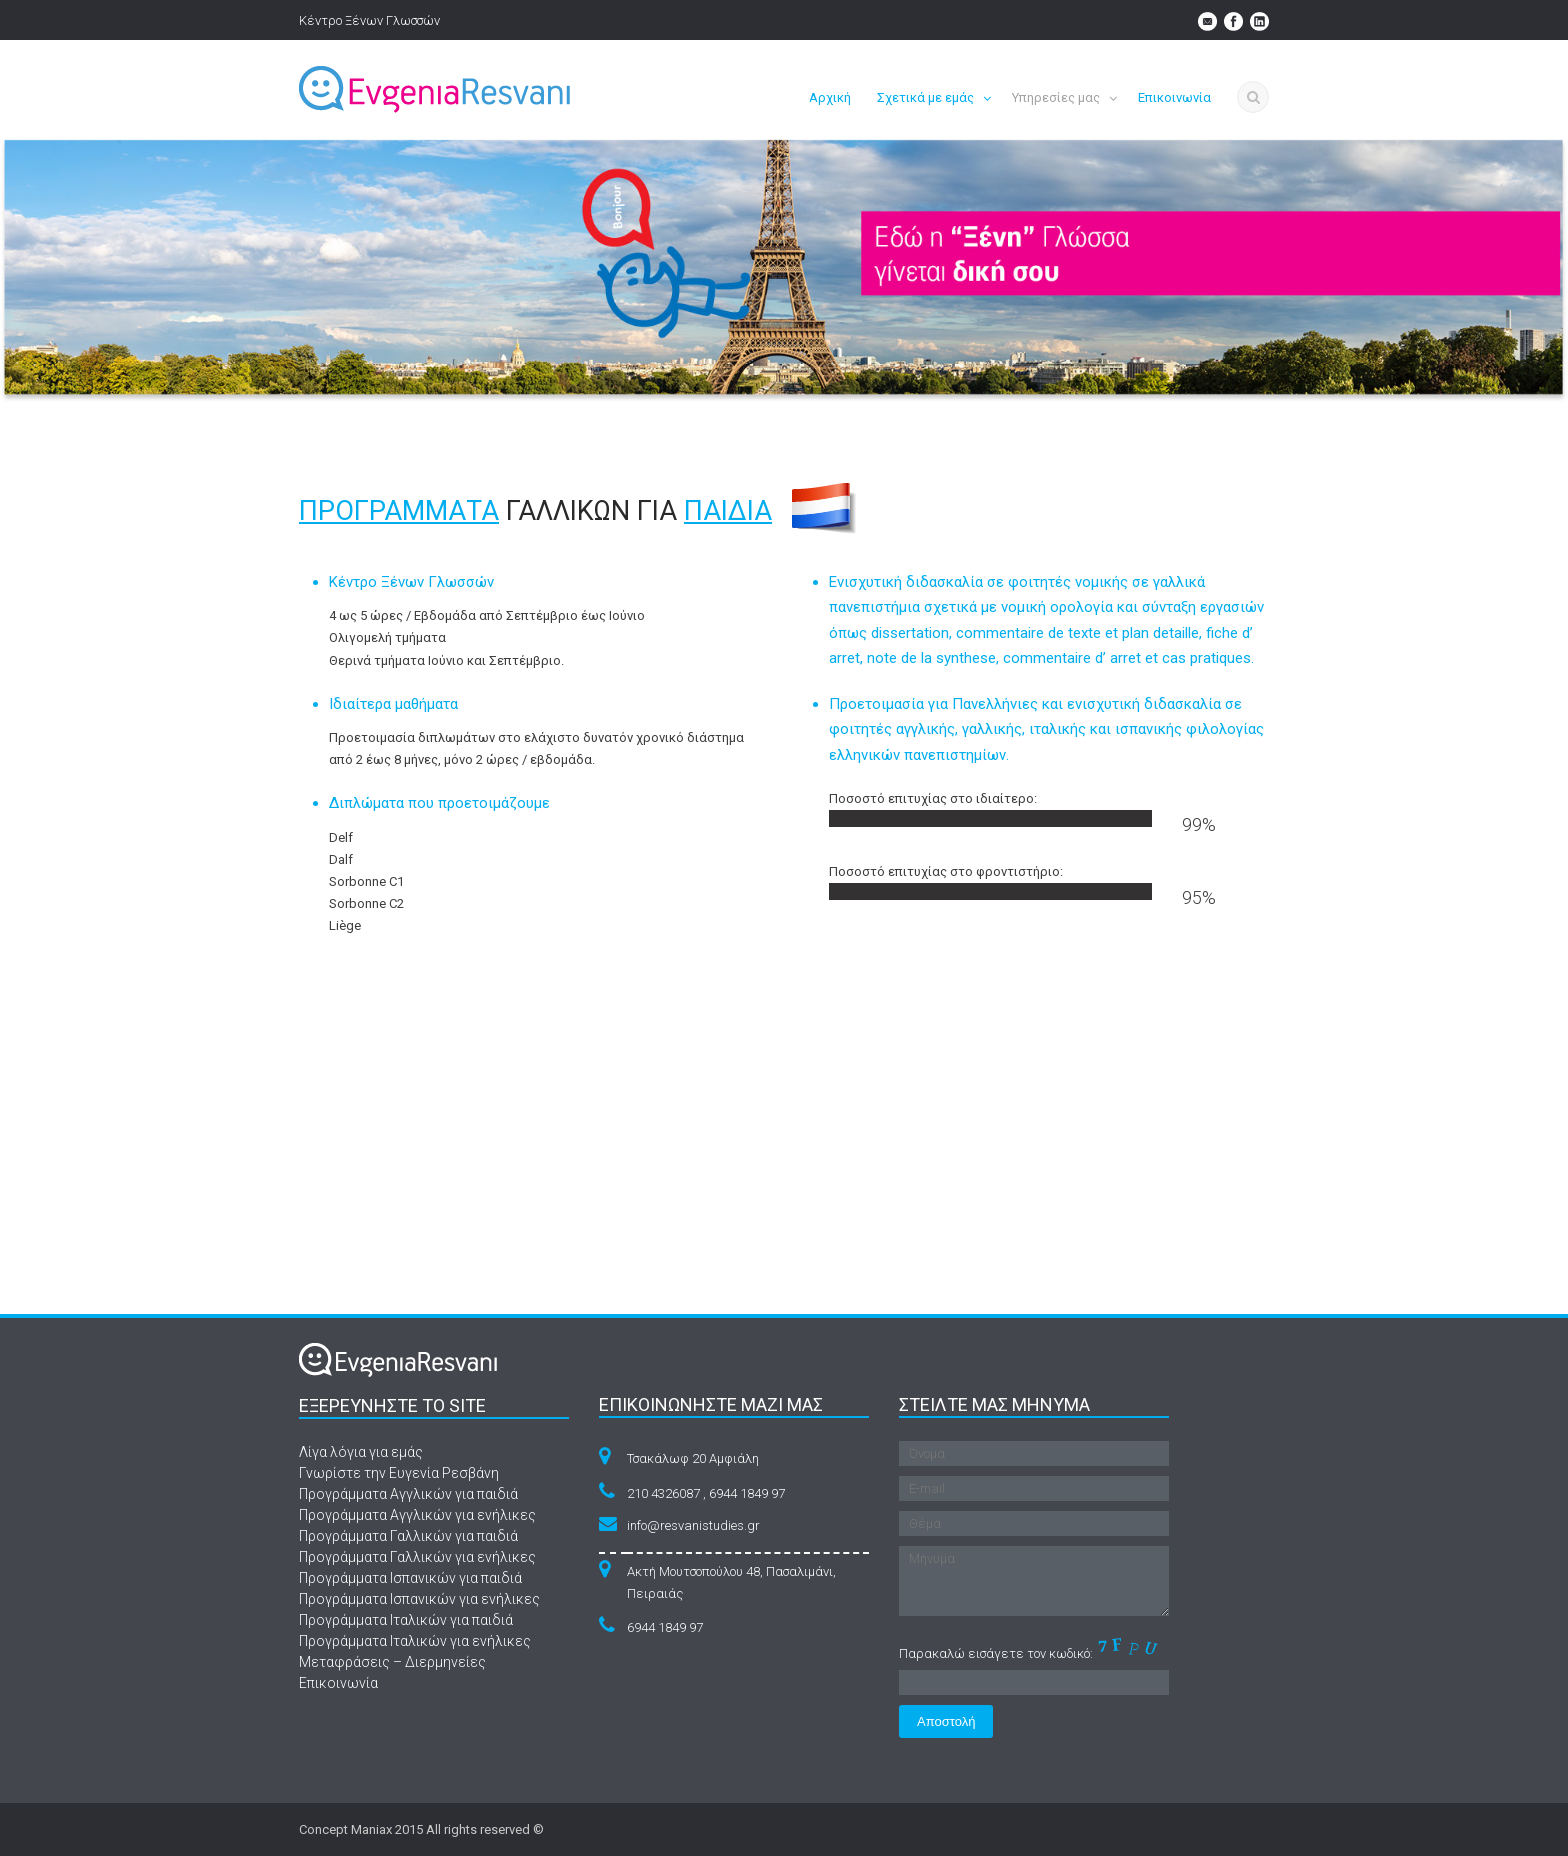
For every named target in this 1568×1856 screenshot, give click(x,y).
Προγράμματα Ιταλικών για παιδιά (406, 1620)
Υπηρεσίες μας (1056, 97)
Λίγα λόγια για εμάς (361, 1452)
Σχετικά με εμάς (925, 97)
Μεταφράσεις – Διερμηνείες (392, 1662)
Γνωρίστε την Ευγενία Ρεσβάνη (399, 1473)
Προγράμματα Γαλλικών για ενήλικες (417, 1557)
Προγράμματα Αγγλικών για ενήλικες (417, 1515)
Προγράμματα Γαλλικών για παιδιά (408, 1536)
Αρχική (830, 97)
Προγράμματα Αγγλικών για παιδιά (408, 1494)
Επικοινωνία (1174, 97)
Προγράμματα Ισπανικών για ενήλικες (419, 1599)
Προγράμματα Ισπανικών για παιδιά (410, 1578)
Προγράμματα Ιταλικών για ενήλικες (415, 1641)
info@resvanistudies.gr (693, 1525)
